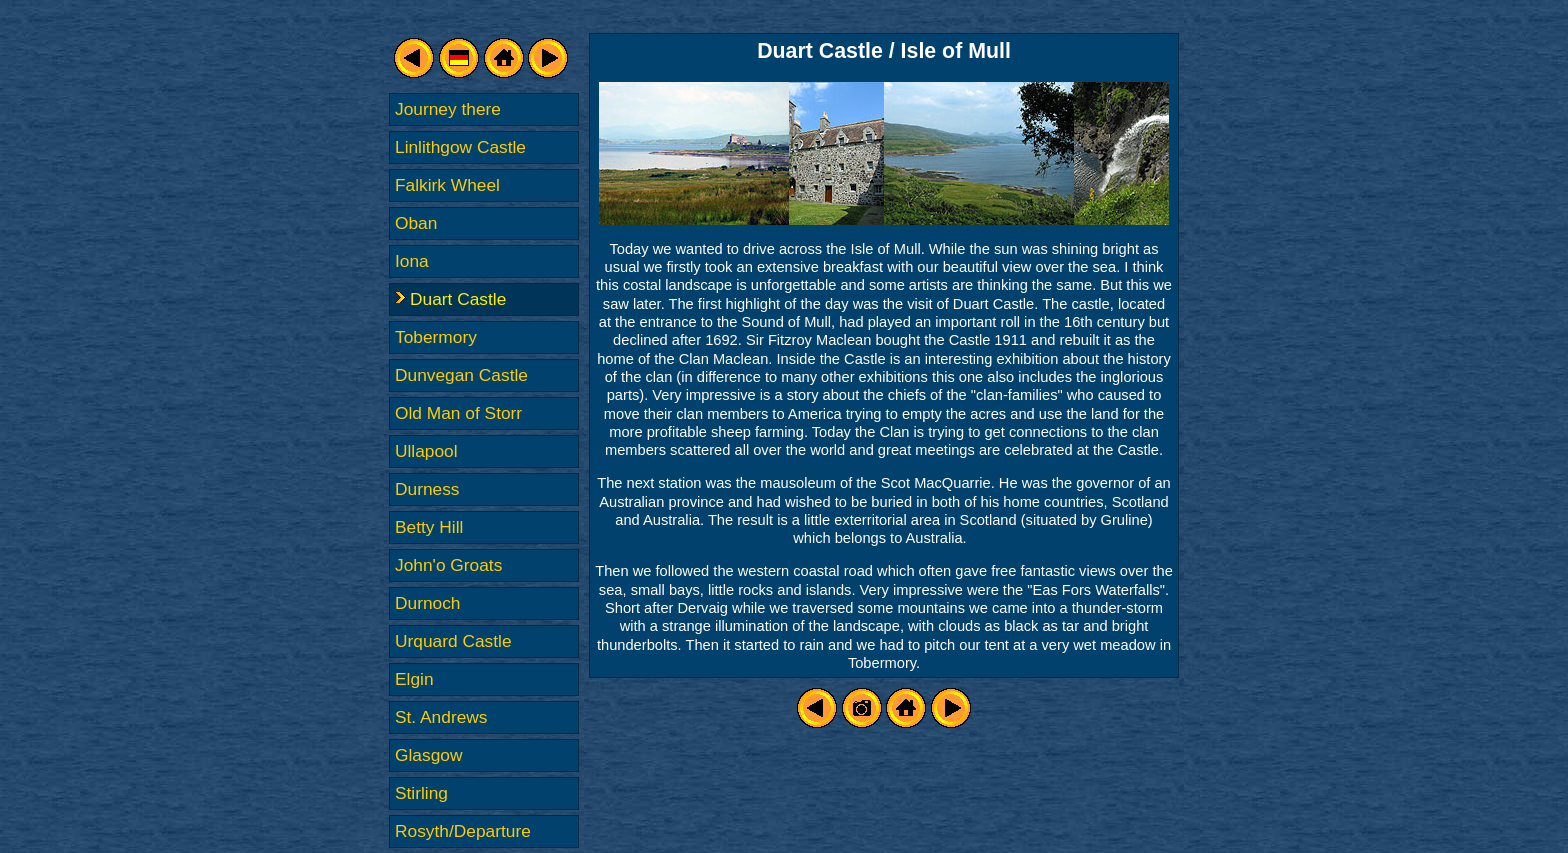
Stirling (421, 793)
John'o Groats (448, 565)
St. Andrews (441, 717)
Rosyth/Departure (463, 831)
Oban (416, 223)
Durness (427, 489)
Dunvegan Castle (461, 375)
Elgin (414, 679)
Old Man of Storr (458, 413)
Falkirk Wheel (447, 185)
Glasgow (428, 755)
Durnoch (428, 603)
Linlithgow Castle (460, 147)
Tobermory (436, 337)
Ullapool (426, 451)
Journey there (448, 109)
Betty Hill (429, 527)
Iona (412, 261)
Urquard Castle (453, 641)
